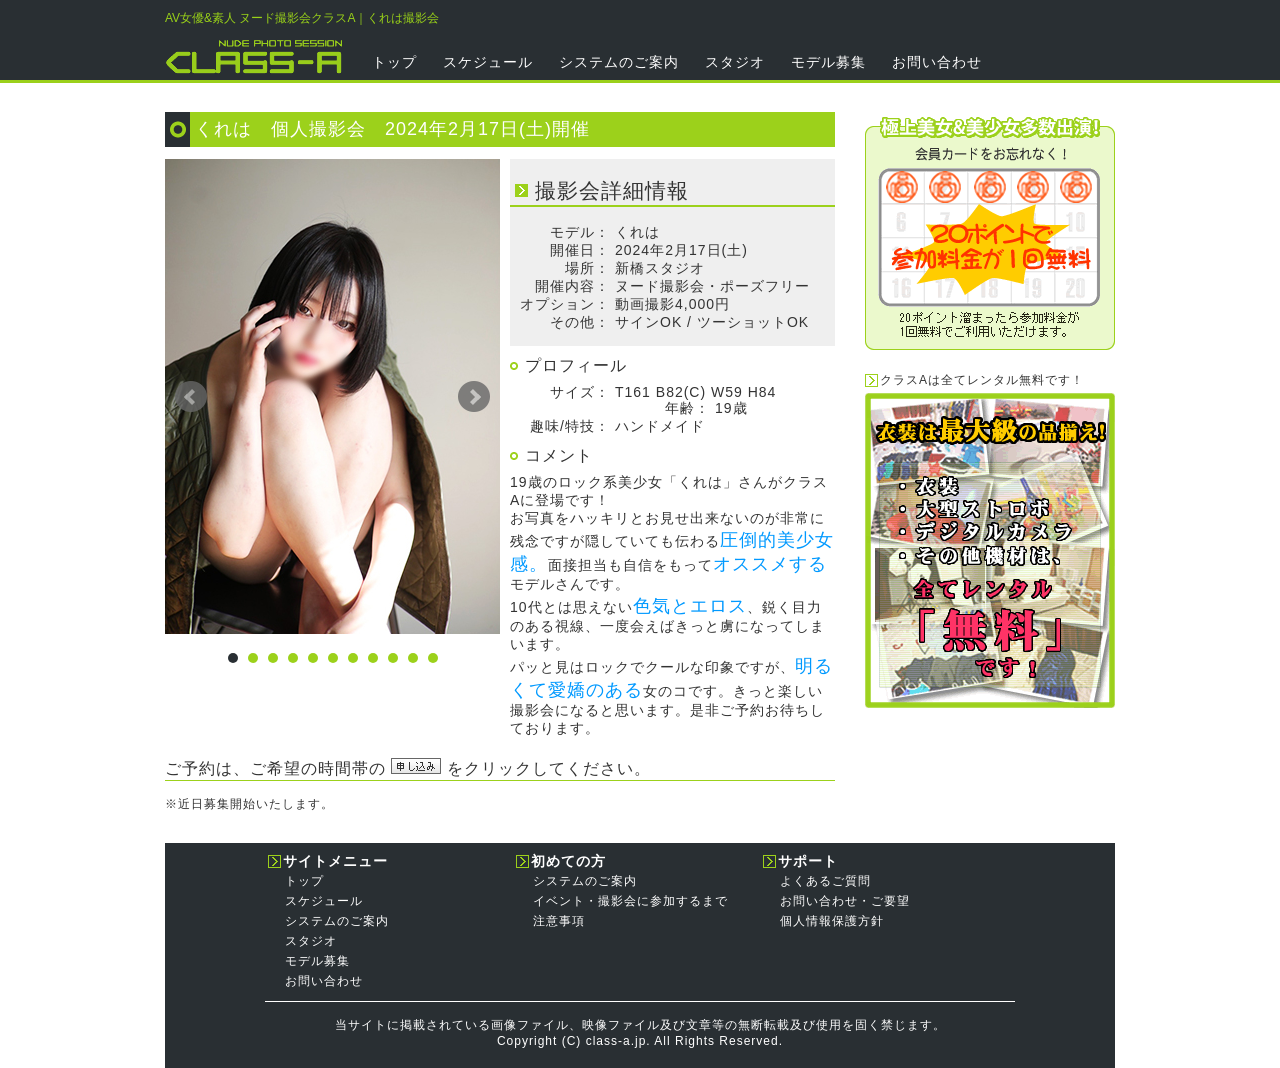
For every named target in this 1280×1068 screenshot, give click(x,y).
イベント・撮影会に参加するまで (630, 901)
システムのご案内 (619, 62)
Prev (191, 397)
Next (474, 397)
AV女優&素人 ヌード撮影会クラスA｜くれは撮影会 (302, 18)
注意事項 (559, 921)
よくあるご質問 (825, 881)
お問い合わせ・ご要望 (845, 901)
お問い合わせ (937, 62)
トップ (394, 62)
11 (433, 658)
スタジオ (735, 62)
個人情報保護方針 (832, 921)
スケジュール (488, 62)
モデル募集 (828, 62)
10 (413, 658)
